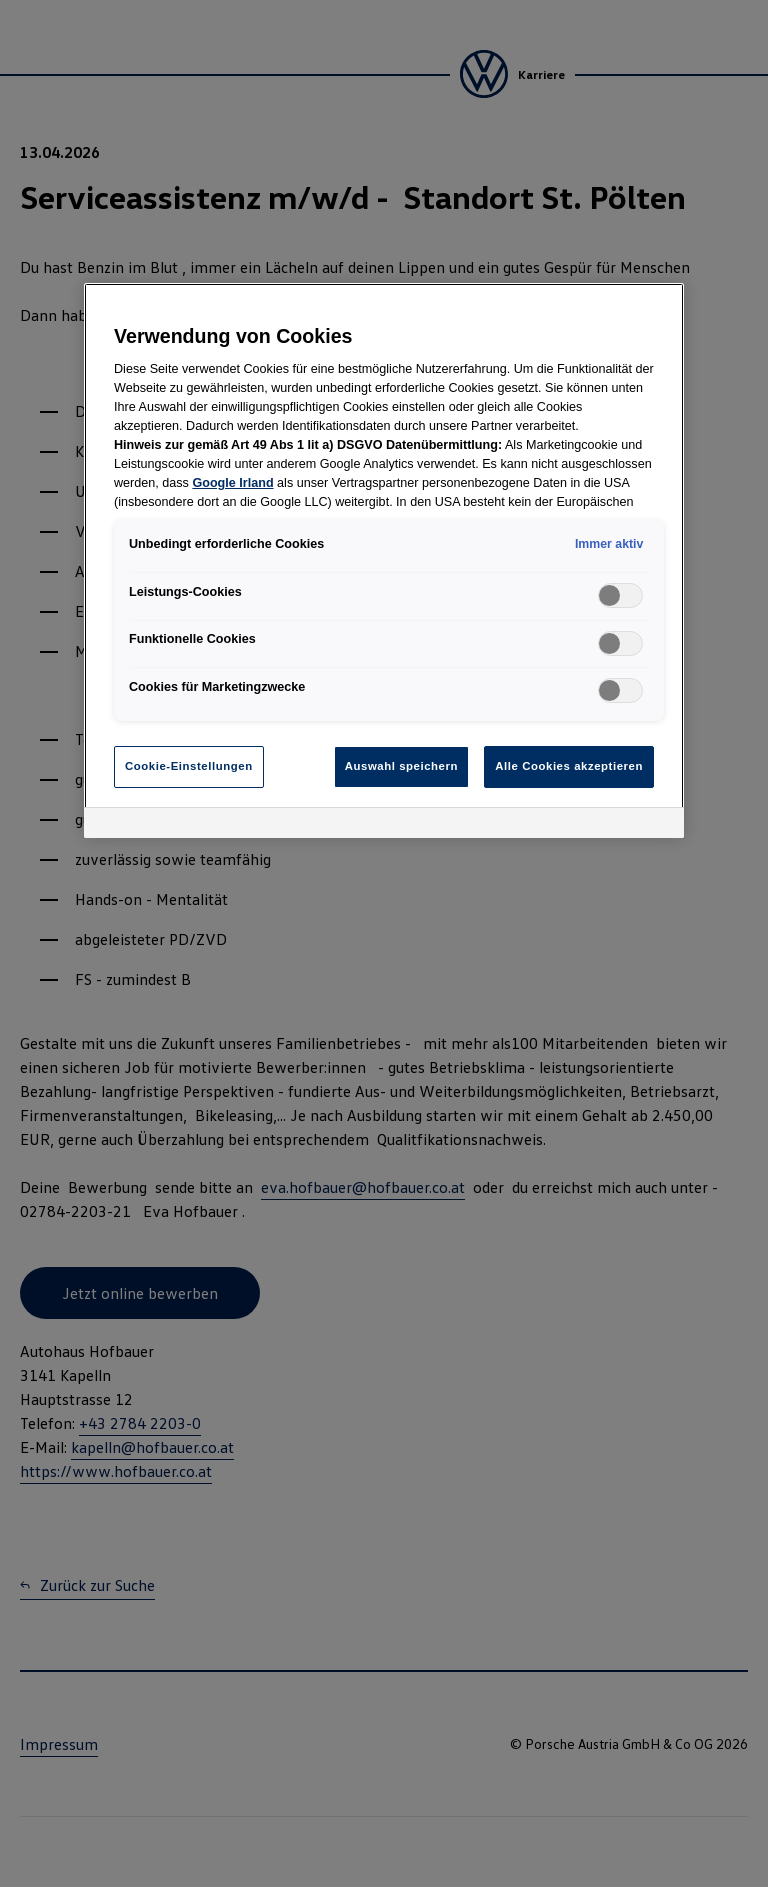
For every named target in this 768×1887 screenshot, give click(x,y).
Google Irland (232, 483)
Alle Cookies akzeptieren (569, 766)
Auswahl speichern (401, 766)
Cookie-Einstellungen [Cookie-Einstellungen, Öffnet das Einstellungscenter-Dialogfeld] (189, 766)
